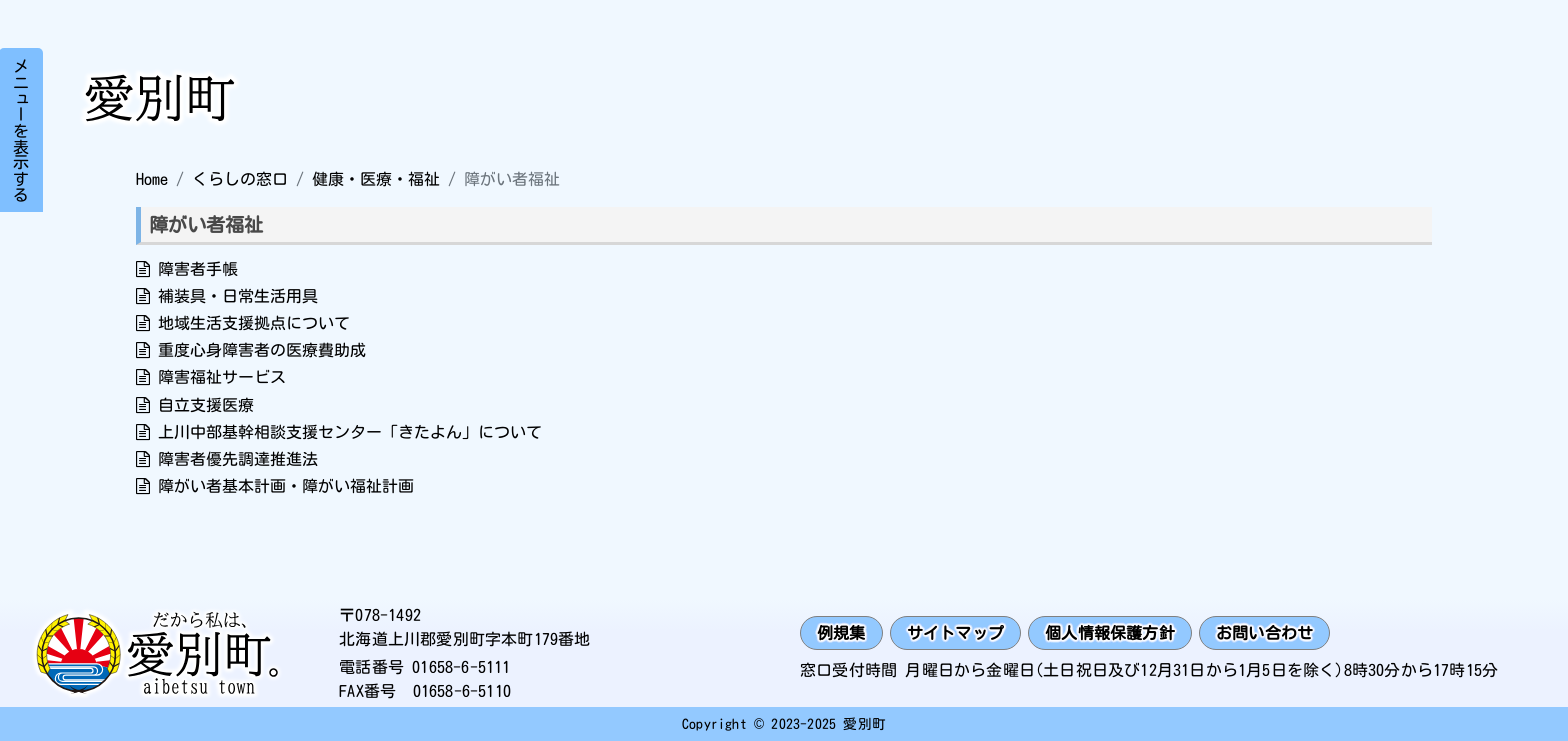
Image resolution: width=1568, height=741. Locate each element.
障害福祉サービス (222, 377)
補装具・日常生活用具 (238, 296)
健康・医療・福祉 (376, 179)
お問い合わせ (1264, 633)
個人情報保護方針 (1110, 633)
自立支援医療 (206, 405)
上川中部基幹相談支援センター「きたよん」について (350, 432)
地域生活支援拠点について (254, 323)
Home (152, 179)
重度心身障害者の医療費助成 (262, 350)
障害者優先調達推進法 (238, 459)
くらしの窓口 (240, 179)
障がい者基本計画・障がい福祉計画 (286, 486)
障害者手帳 (198, 269)
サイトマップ (955, 633)
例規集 (841, 633)
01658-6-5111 (461, 667)
